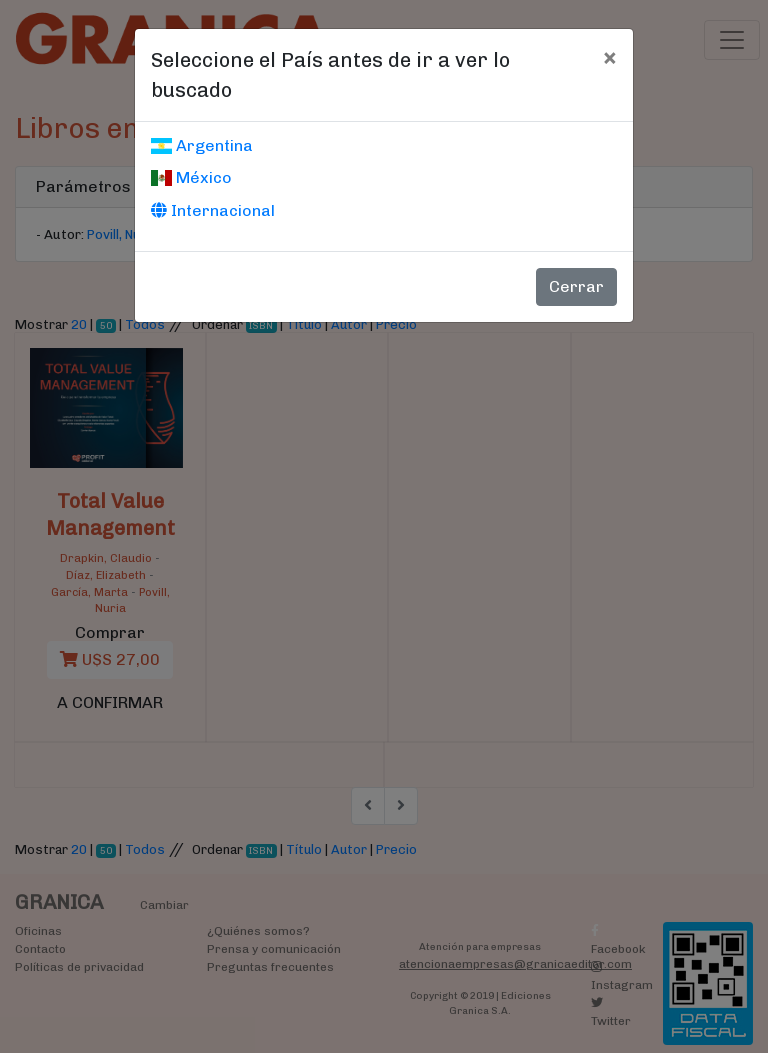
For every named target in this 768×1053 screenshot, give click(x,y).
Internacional (213, 210)
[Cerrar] (609, 57)
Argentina (202, 145)
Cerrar (576, 286)
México (191, 177)
